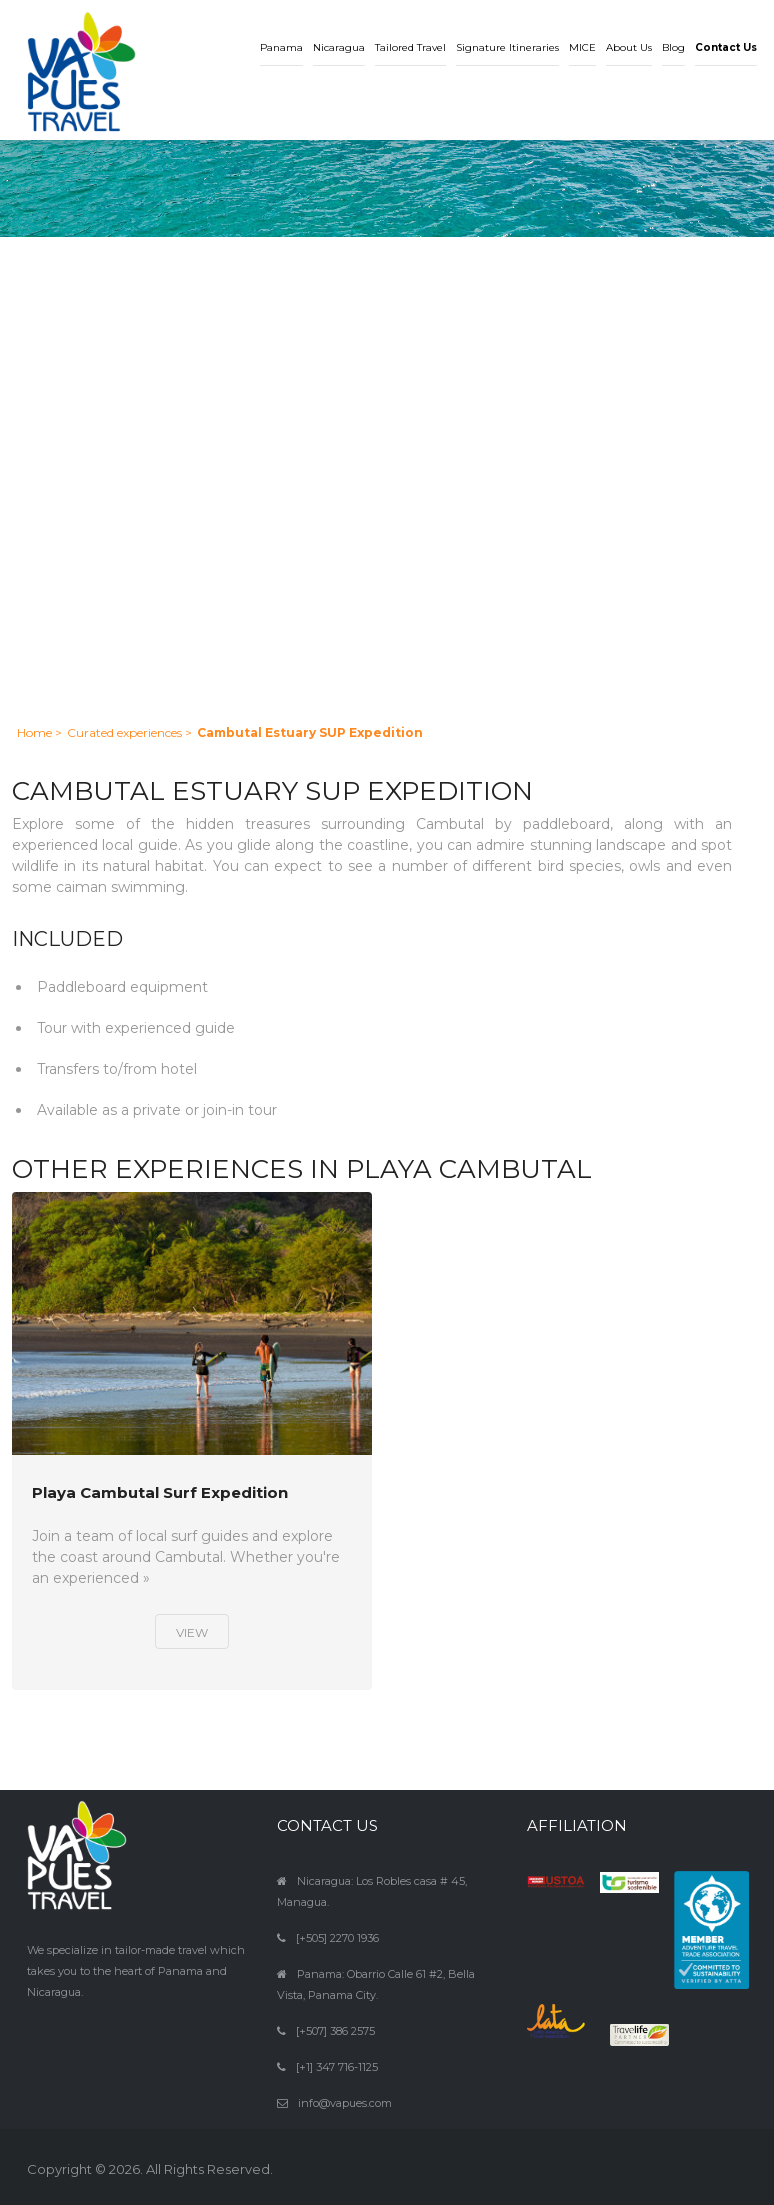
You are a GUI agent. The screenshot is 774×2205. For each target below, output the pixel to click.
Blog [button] (673, 47)
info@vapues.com (345, 2103)
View (192, 1632)
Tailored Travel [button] (410, 47)
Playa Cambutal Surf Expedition (160, 1493)
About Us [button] (629, 47)
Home (34, 732)
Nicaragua (339, 47)
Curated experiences (124, 732)
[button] (726, 33)
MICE (582, 47)
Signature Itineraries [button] (507, 47)
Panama (281, 47)
